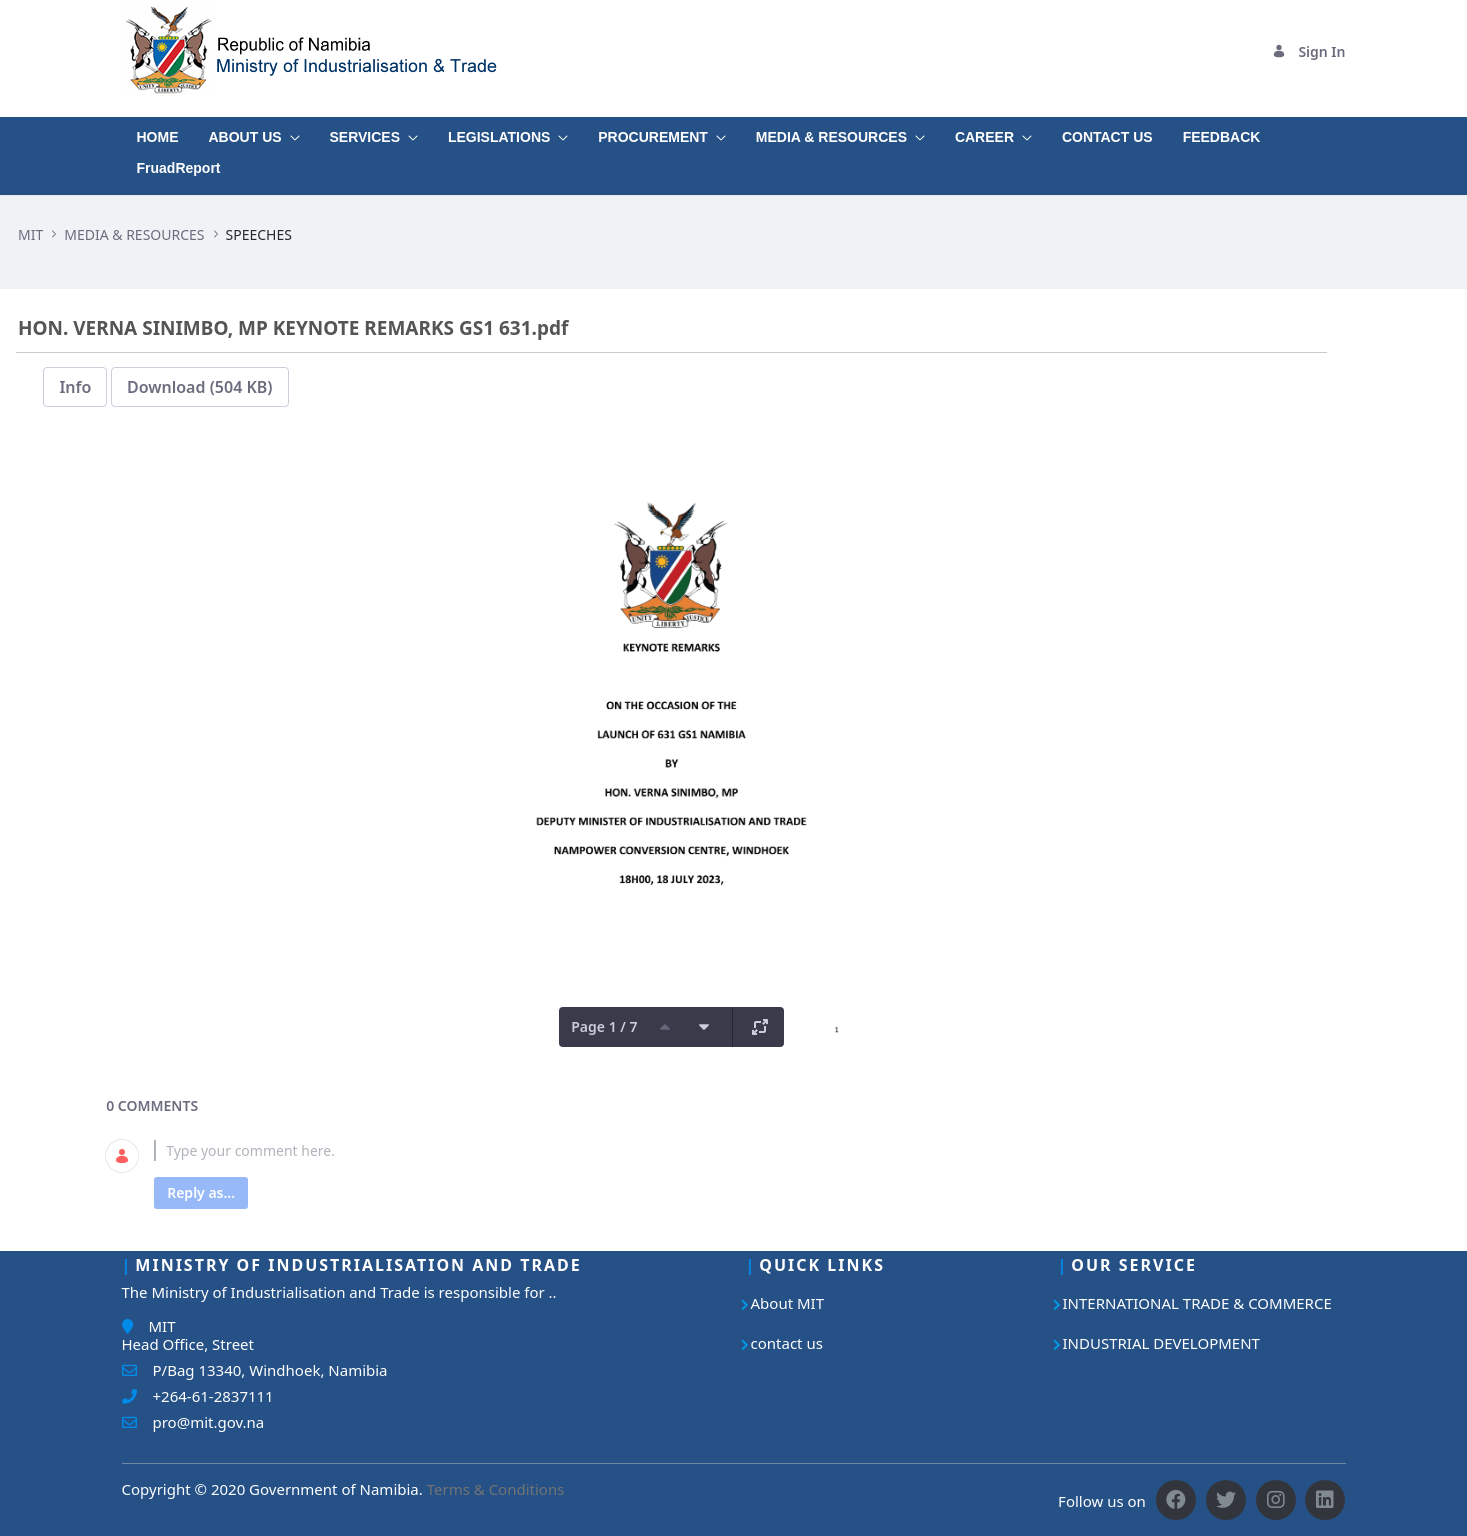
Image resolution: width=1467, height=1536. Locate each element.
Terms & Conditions (496, 1489)
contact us (787, 1343)
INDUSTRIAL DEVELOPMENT (1161, 1343)
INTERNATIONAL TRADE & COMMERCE (1197, 1303)
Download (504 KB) (200, 387)
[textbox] (695, 1150)
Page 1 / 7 (604, 1026)
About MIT (788, 1303)
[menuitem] (158, 132)
